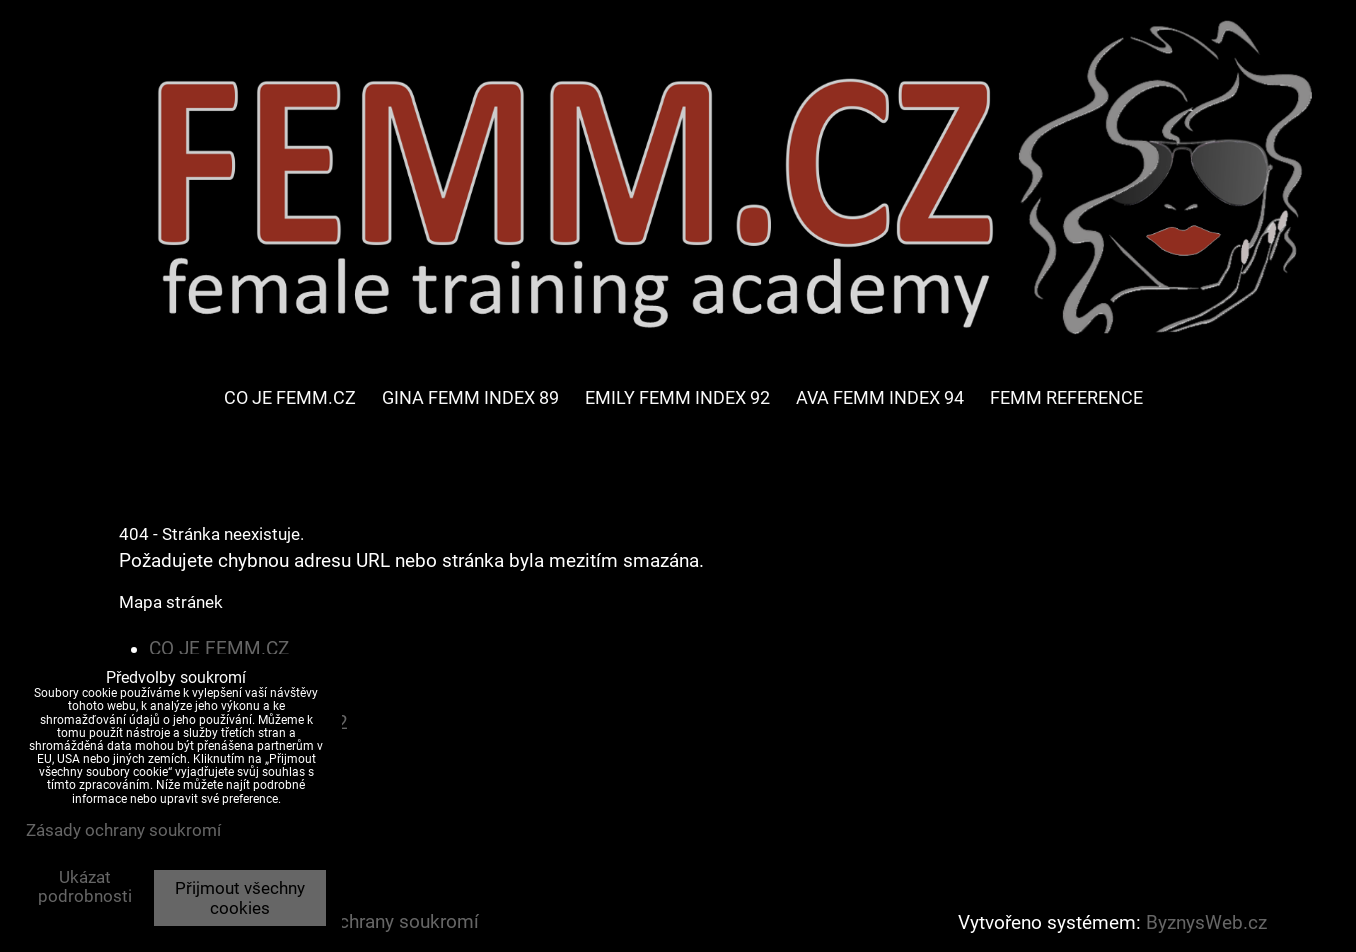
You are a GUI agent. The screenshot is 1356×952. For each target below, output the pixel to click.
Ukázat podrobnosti (85, 887)
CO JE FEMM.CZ (290, 397)
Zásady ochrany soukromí (370, 922)
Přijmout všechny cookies (240, 898)
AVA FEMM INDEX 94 (880, 397)
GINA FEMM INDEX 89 (470, 397)
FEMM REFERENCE (1066, 397)
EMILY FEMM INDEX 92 (677, 397)
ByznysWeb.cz (1206, 923)
